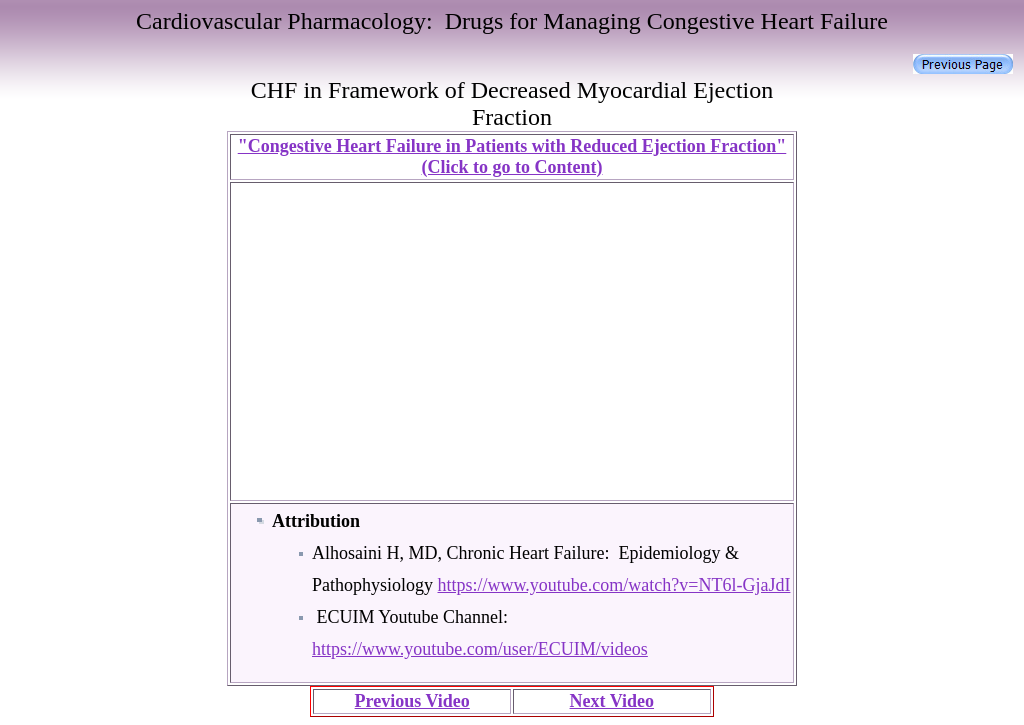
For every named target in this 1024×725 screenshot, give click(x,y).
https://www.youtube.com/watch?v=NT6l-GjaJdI (614, 585)
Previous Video (412, 701)
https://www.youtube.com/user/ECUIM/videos (480, 649)
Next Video (612, 701)
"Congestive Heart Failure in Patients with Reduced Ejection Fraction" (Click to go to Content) (512, 156)
